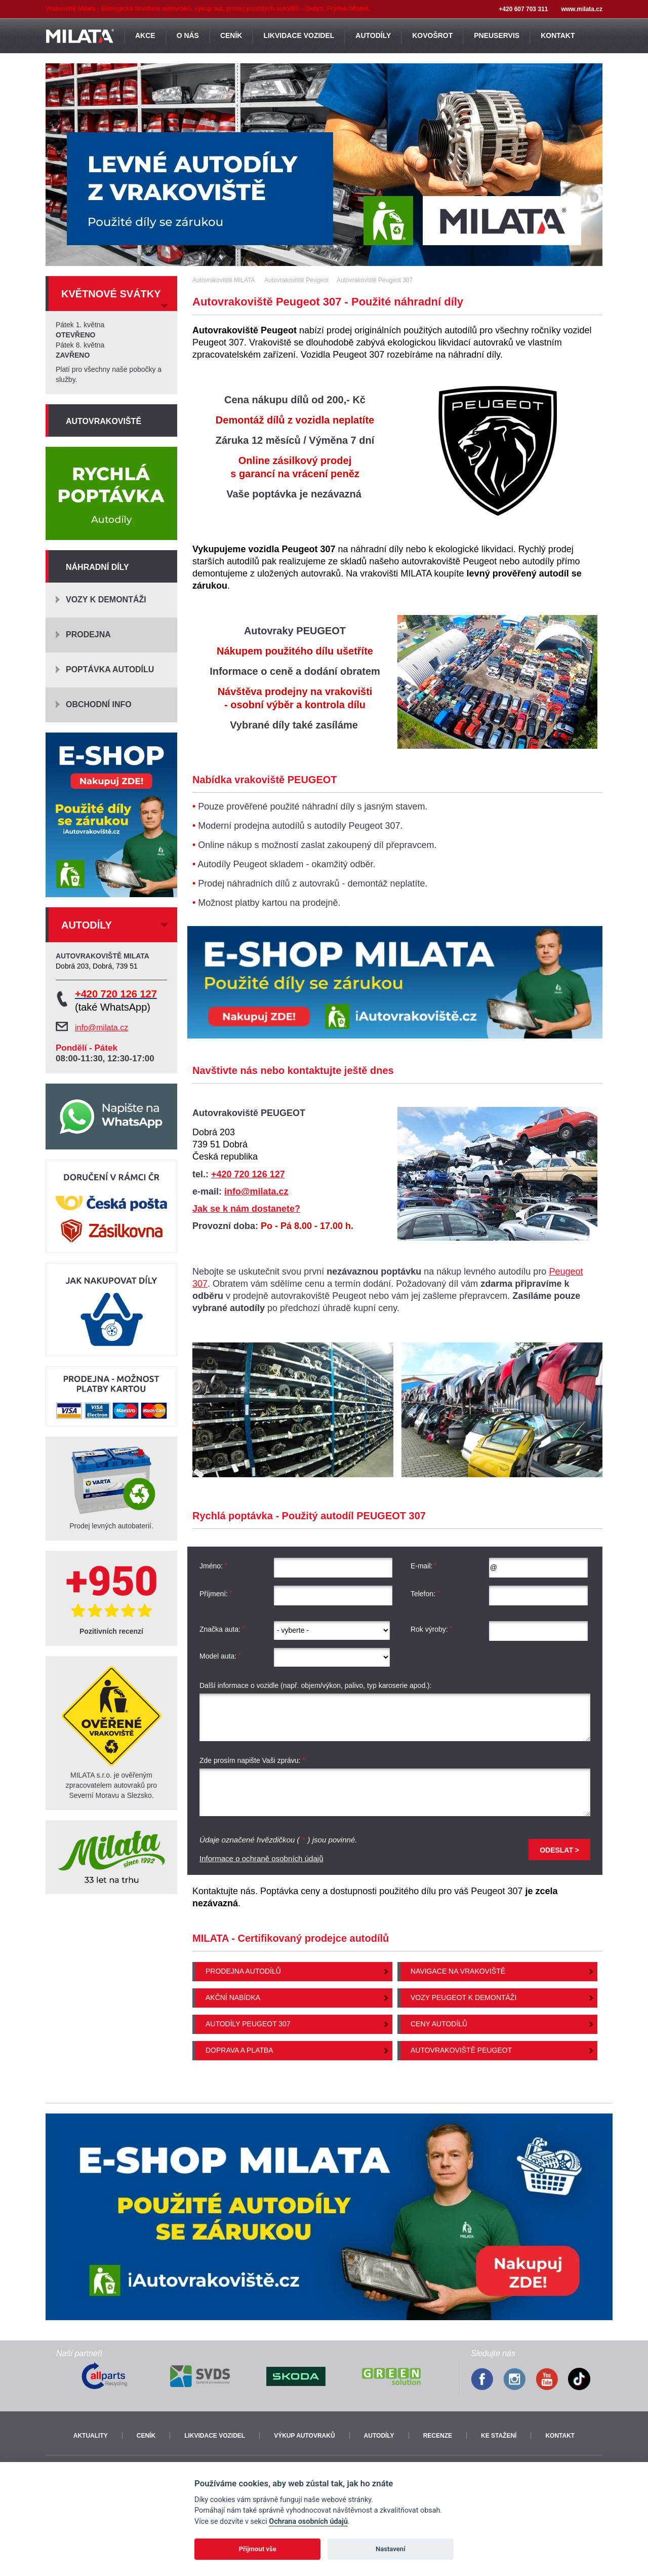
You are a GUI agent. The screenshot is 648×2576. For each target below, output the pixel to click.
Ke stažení (498, 2435)
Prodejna (88, 634)
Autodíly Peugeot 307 (248, 2024)
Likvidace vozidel (214, 2435)
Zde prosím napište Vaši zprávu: (252, 1760)
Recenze (437, 2435)
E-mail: (424, 1566)
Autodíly (379, 2435)
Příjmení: (215, 1594)
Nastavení (391, 2549)
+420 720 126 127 (248, 1174)
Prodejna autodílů (243, 1971)
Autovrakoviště (103, 421)
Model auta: (220, 1656)
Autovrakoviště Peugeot (461, 2050)
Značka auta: (222, 1629)
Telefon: (425, 1594)
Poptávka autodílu (110, 669)
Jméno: (213, 1566)
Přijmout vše (257, 2549)
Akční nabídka (233, 1997)
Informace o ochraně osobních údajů (261, 1858)
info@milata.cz (256, 1191)
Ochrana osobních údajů (308, 2521)
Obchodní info (99, 704)
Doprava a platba (239, 2050)
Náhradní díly (97, 567)
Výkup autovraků (304, 2435)
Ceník (146, 2435)
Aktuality (90, 2435)
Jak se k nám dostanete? (246, 1209)
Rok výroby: (432, 1629)
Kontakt (560, 2435)
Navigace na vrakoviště (458, 1971)
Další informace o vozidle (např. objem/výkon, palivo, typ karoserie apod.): (315, 1685)
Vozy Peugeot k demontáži (463, 1997)
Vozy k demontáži (106, 599)
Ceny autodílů (439, 2024)
